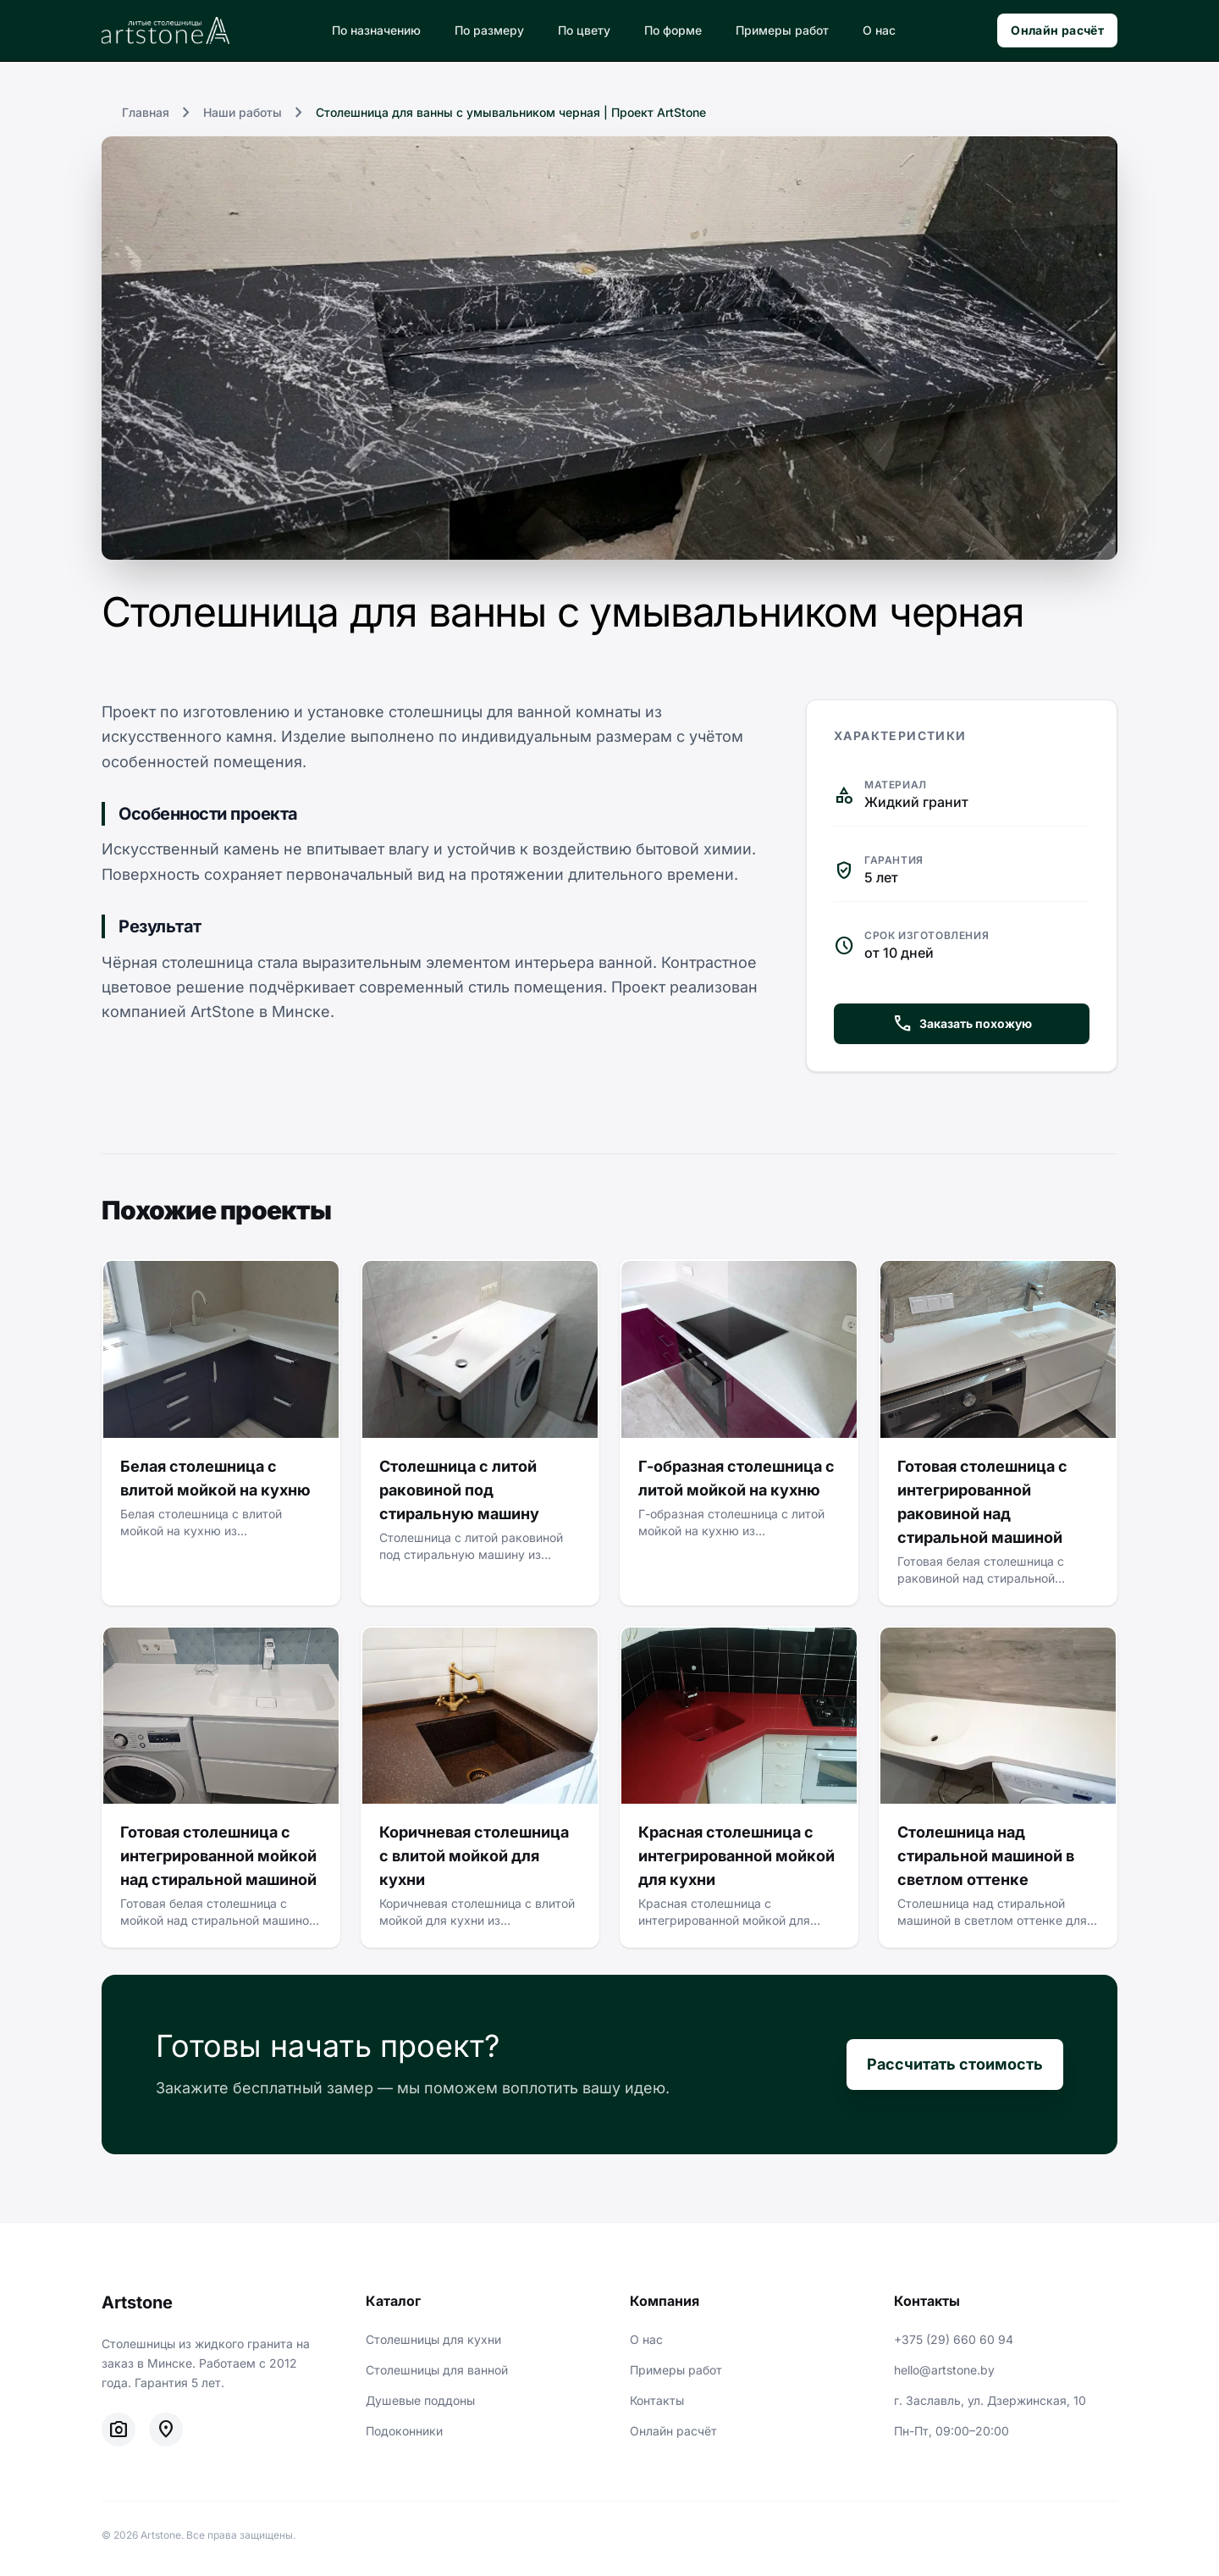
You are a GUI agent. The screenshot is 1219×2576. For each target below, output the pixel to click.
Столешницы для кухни (433, 2339)
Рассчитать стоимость (955, 2064)
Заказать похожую (962, 1024)
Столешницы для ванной (437, 2370)
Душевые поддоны (420, 2400)
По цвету (584, 30)
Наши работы (242, 112)
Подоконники (404, 2431)
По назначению (376, 30)
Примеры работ (782, 30)
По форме (673, 30)
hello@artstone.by (944, 2370)
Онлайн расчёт (1057, 30)
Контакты (657, 2400)
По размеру (489, 30)
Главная (145, 112)
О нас (879, 30)
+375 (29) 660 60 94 (953, 2339)
